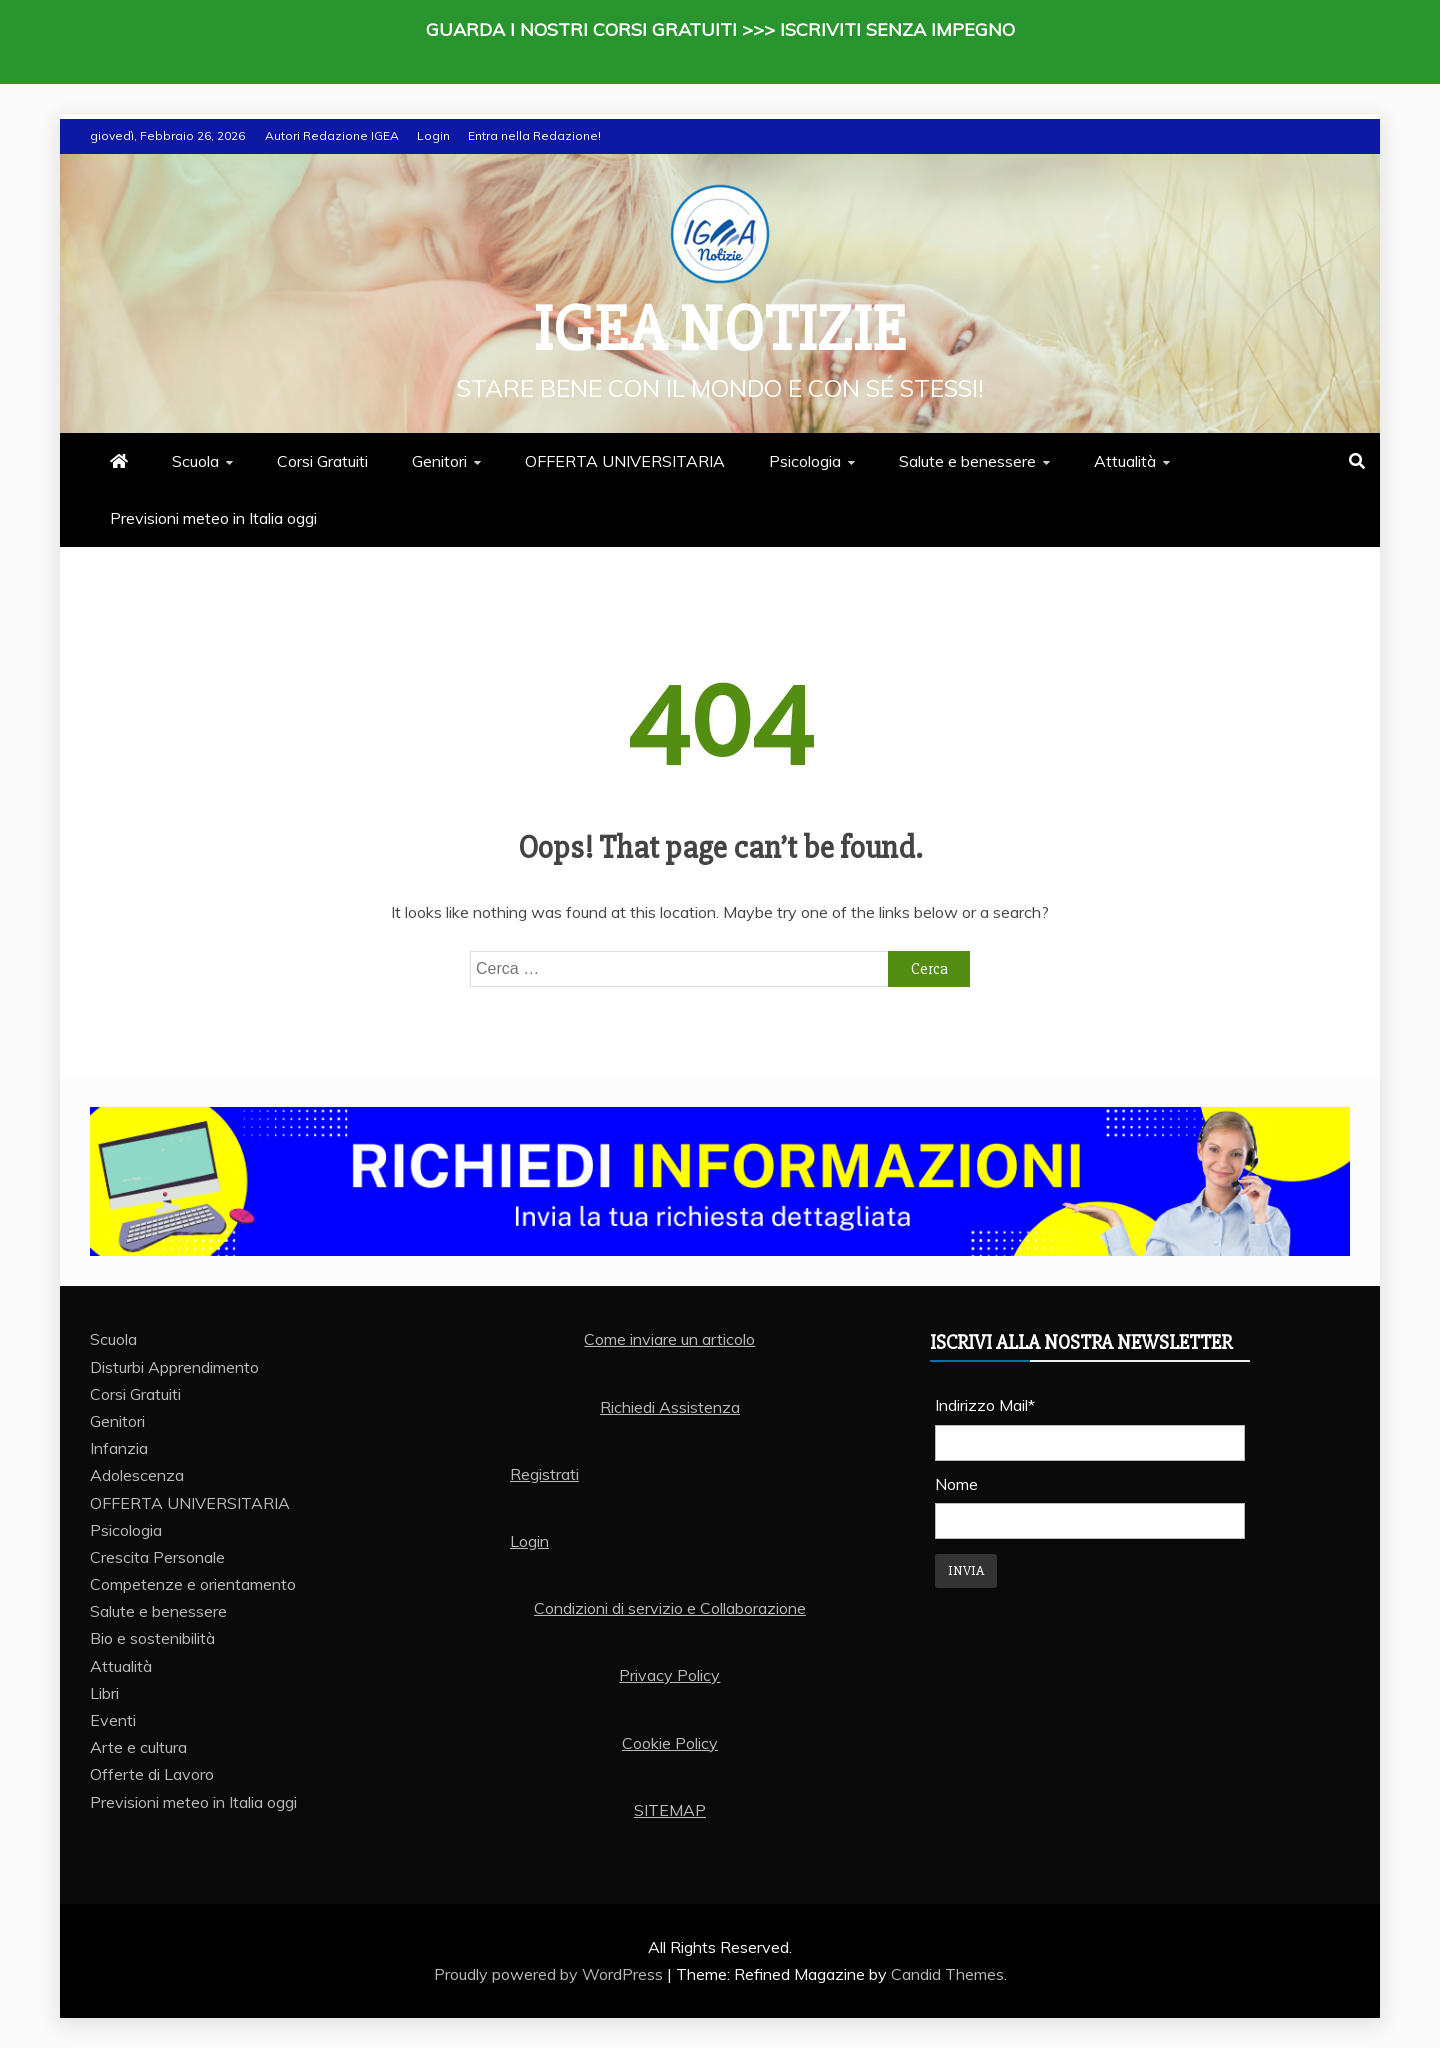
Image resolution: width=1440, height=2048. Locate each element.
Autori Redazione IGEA (332, 135)
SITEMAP (670, 1810)
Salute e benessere (967, 461)
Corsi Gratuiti (322, 461)
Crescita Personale (157, 1557)
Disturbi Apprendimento (174, 1367)
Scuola (195, 461)
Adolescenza (137, 1475)
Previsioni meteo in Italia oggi (213, 518)
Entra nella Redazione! (534, 135)
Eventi (113, 1720)
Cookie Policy (670, 1743)
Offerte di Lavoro (152, 1774)
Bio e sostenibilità (152, 1638)
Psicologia (805, 461)
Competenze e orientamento (193, 1584)
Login (433, 135)
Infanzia (119, 1448)
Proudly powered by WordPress (550, 1974)
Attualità (1125, 461)
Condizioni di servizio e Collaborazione (670, 1608)
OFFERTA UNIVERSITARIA (625, 461)
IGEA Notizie (720, 330)
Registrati (544, 1474)
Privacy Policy (669, 1675)
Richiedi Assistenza (670, 1407)
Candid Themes (947, 1974)
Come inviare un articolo (669, 1339)
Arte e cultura (138, 1747)
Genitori (439, 461)
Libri (104, 1693)
